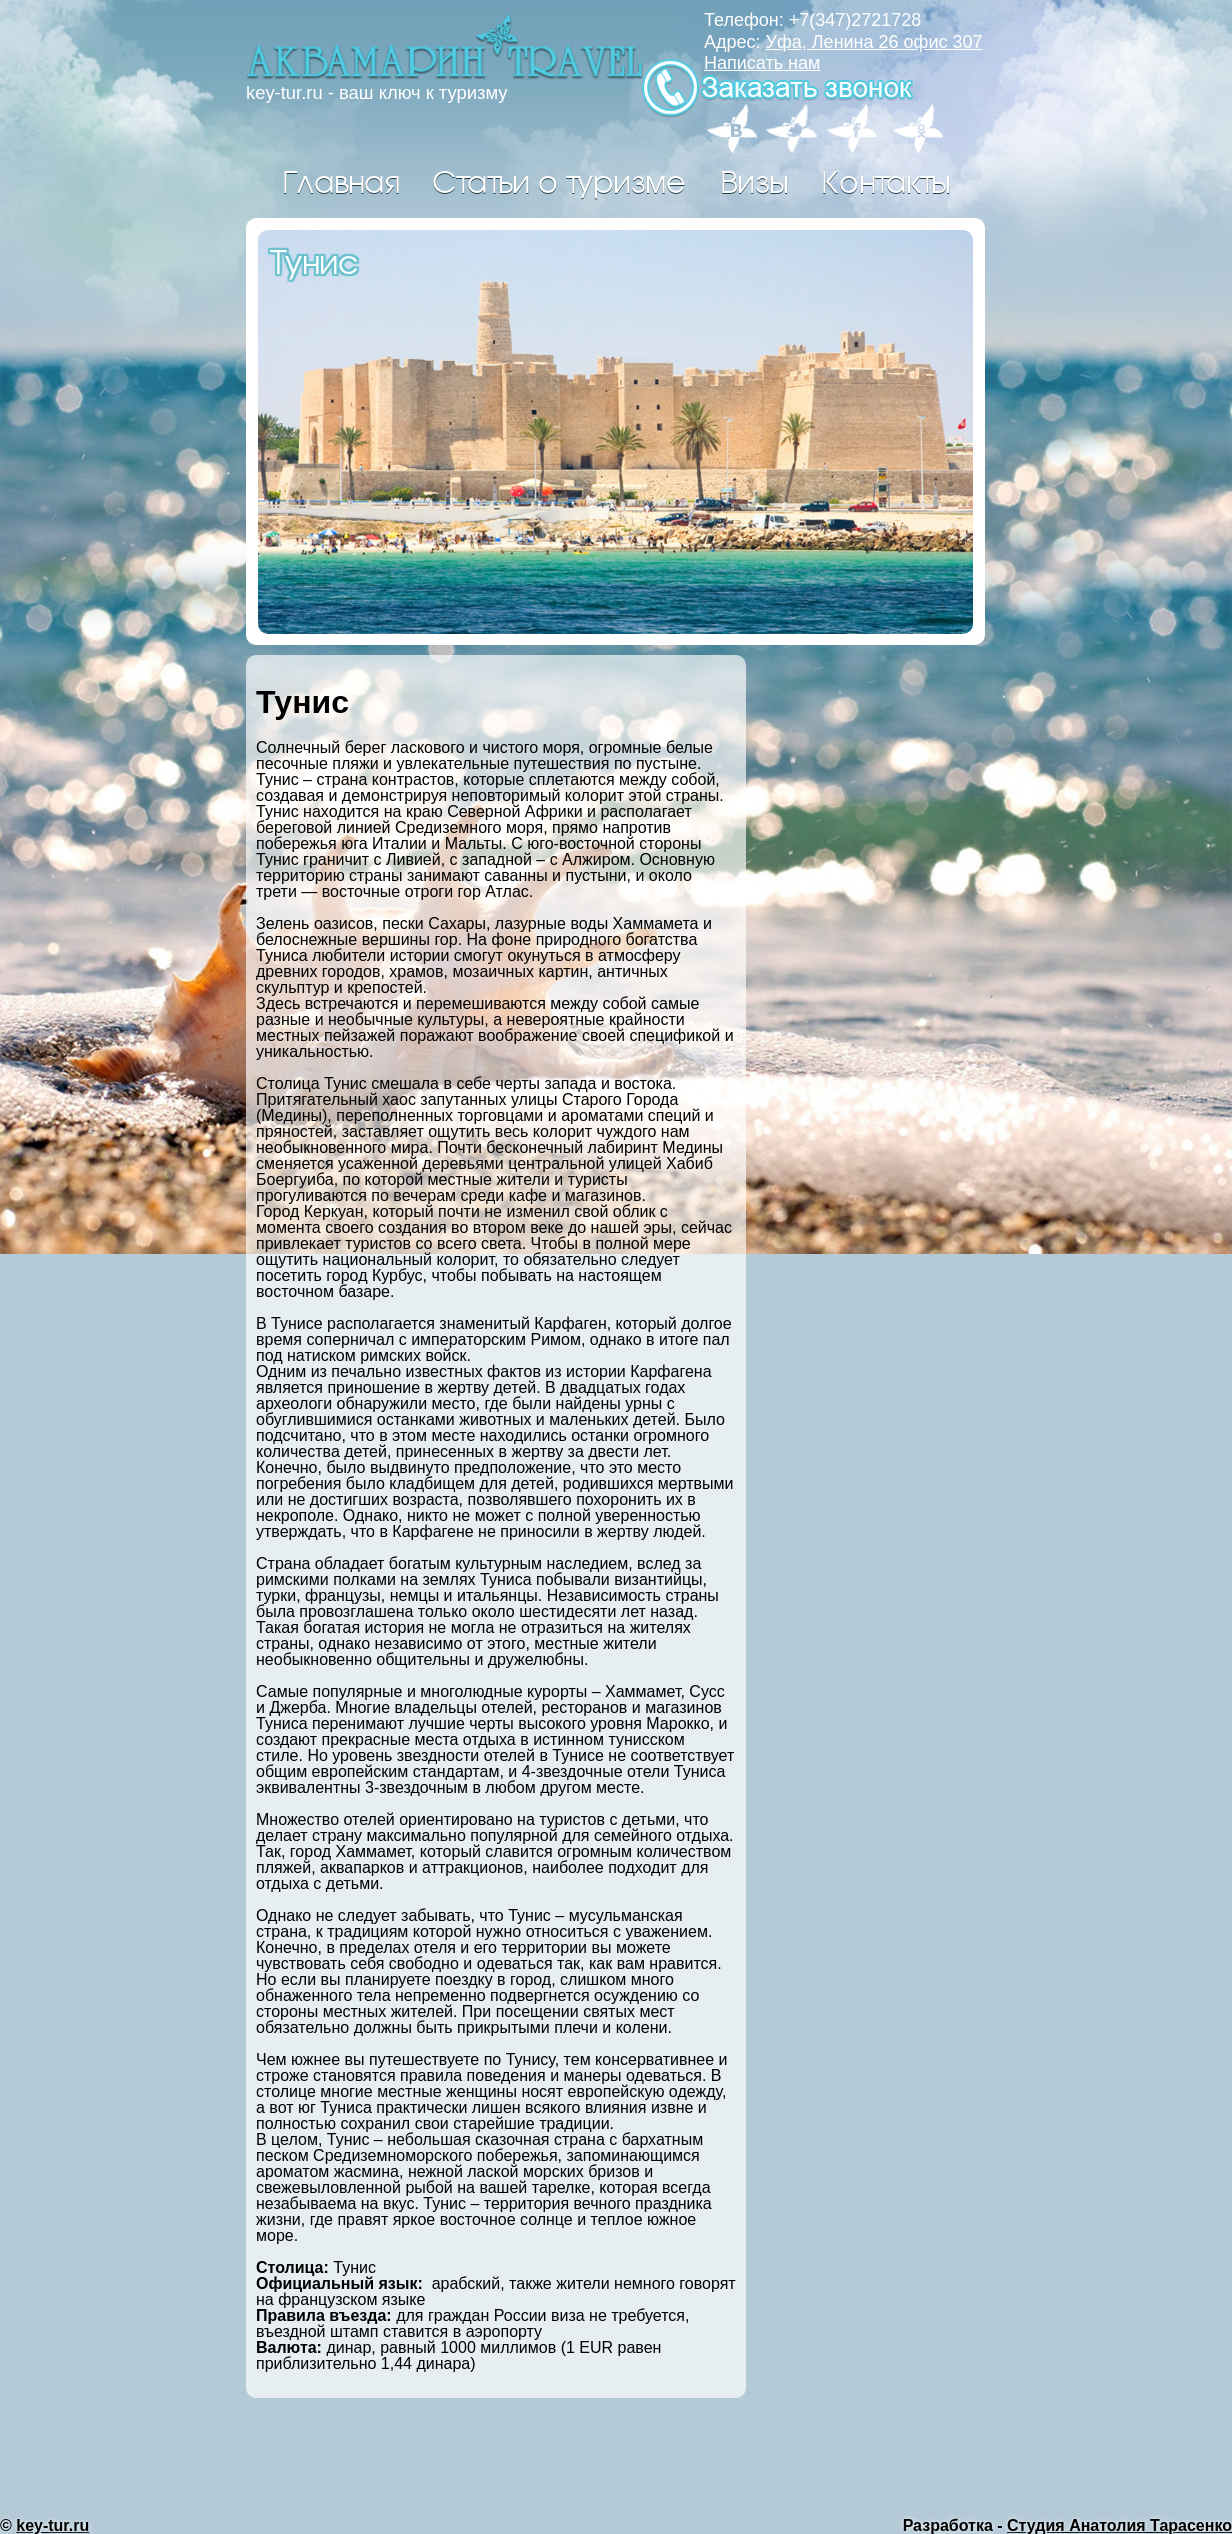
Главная (340, 180)
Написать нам (762, 63)
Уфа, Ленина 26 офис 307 (874, 42)
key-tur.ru (52, 2525)
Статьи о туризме (559, 180)
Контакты (885, 180)
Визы (754, 180)
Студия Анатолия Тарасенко (1119, 2525)
